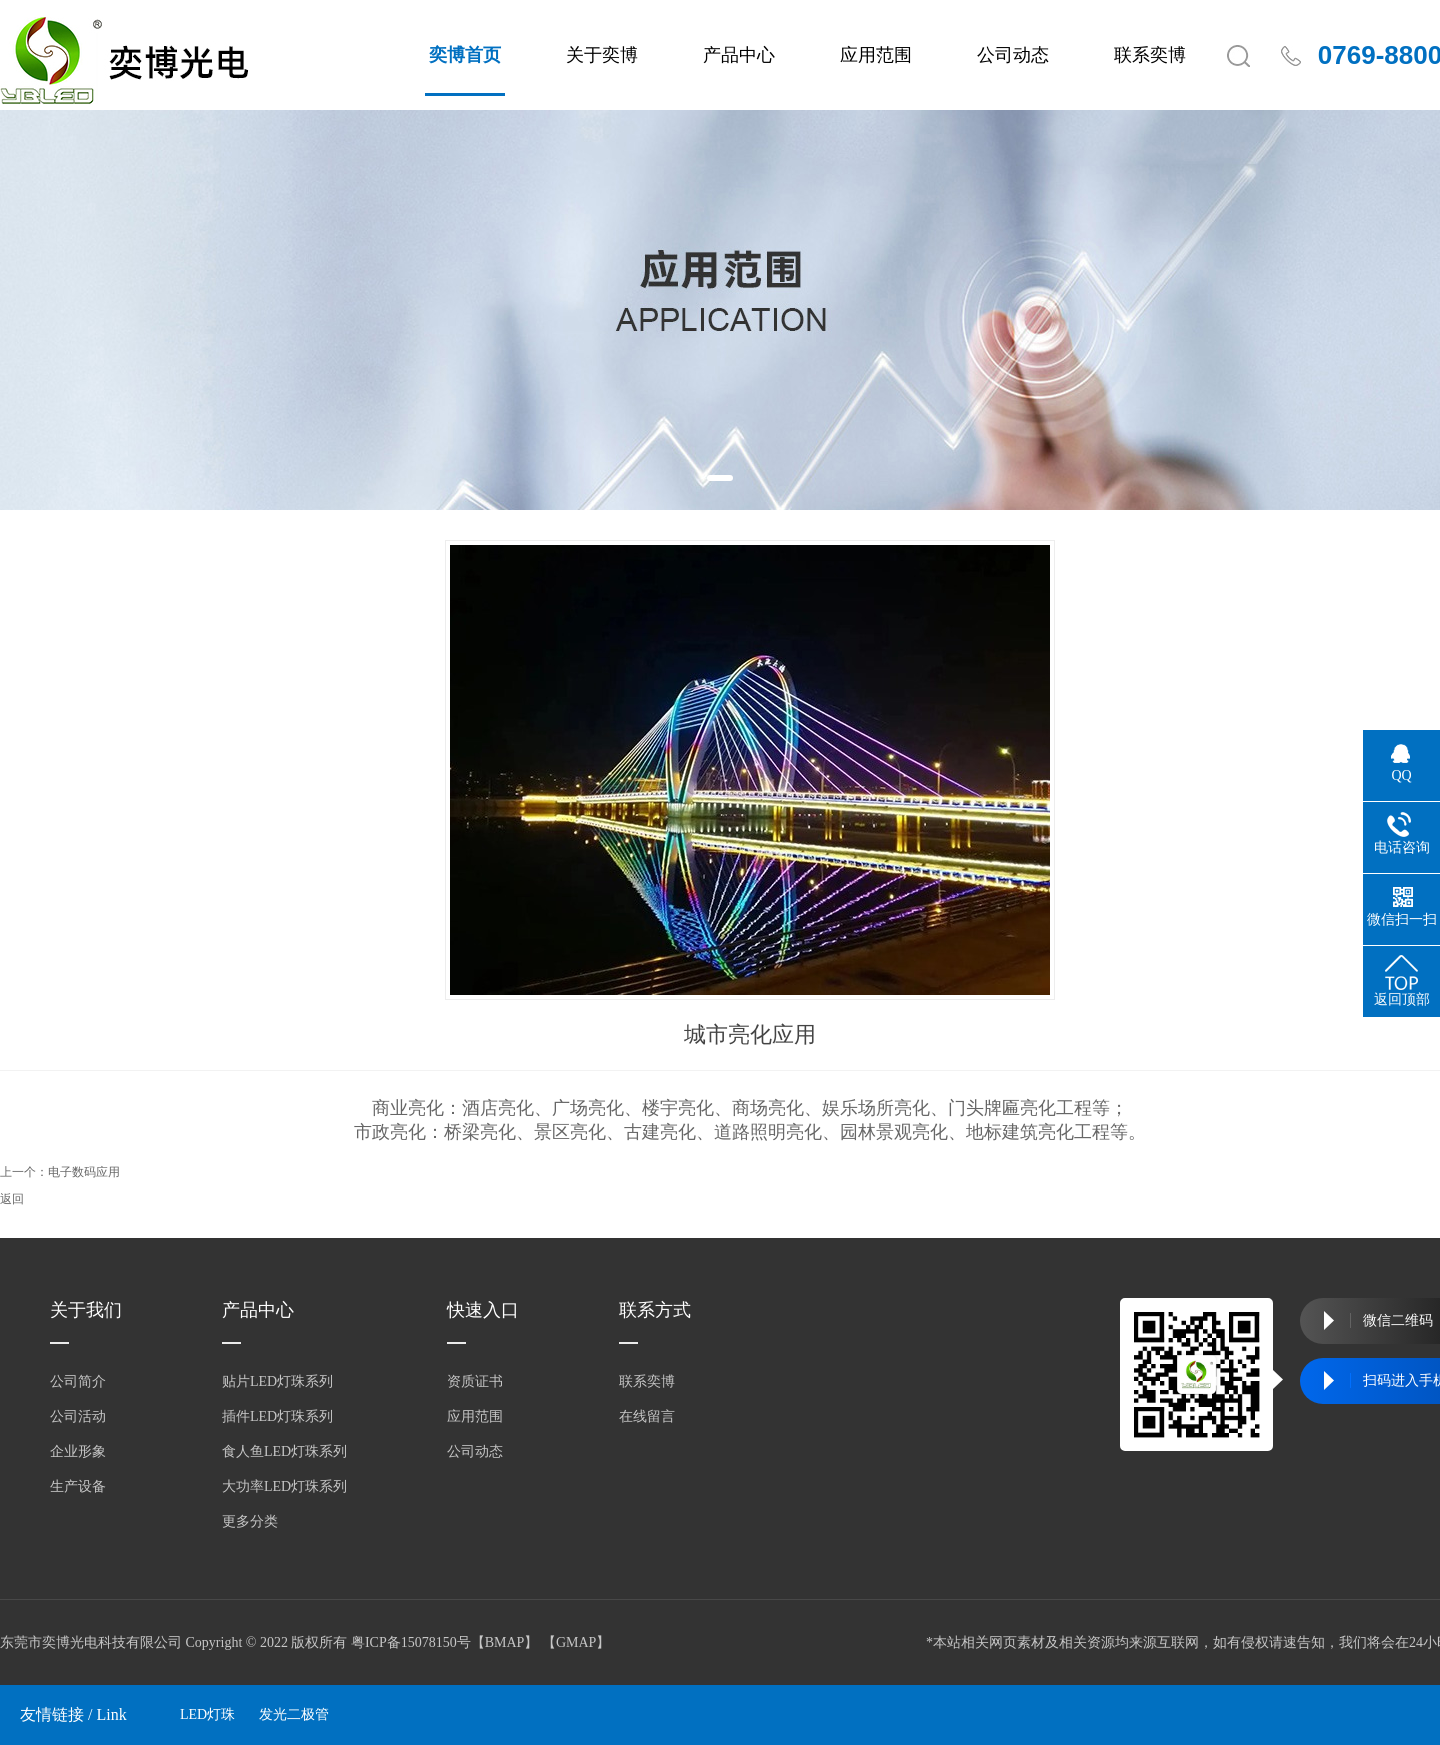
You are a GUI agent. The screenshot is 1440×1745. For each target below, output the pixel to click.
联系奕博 (1150, 55)
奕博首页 (465, 55)
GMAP (576, 1642)
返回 (12, 1199)
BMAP (505, 1642)
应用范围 (876, 55)
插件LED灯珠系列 (277, 1416)
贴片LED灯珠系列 (277, 1381)
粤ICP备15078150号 (411, 1642)
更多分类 (250, 1521)
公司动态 (1013, 55)
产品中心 (739, 55)
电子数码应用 (84, 1172)
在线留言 (647, 1416)
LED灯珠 (207, 1714)
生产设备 (78, 1486)
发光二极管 (294, 1714)
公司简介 (78, 1381)
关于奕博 (602, 55)
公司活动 (78, 1416)
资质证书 (475, 1381)
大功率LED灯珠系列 (284, 1486)
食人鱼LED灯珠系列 (284, 1451)
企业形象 (78, 1451)
